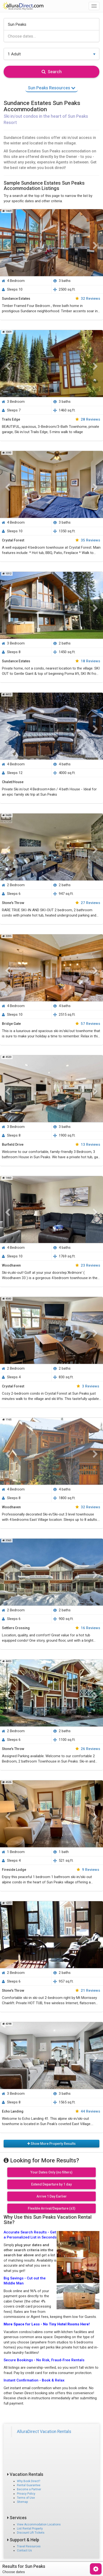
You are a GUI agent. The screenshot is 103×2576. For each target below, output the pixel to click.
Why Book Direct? (28, 2481)
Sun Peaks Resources (51, 87)
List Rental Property (30, 2528)
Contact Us (24, 2550)
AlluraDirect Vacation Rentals (44, 2431)
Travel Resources (29, 2546)
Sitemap (22, 2502)
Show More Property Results (51, 2144)
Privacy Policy (26, 2493)
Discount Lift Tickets (30, 2532)
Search (52, 71)
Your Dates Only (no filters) (51, 2172)
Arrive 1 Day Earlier (52, 2196)
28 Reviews (90, 419)
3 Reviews (90, 1386)
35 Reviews (90, 540)
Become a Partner (29, 2489)
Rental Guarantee (28, 2485)
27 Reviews (90, 903)
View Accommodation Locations (39, 2524)
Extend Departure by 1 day (51, 2184)
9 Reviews (90, 1869)
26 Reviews (90, 1749)
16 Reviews (90, 1628)
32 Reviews (90, 298)
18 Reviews (90, 661)
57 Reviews (90, 1023)
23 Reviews (90, 1265)
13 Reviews (90, 1144)
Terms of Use (26, 2497)
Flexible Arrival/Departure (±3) (51, 2208)
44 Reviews (90, 2111)
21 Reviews (90, 1990)
